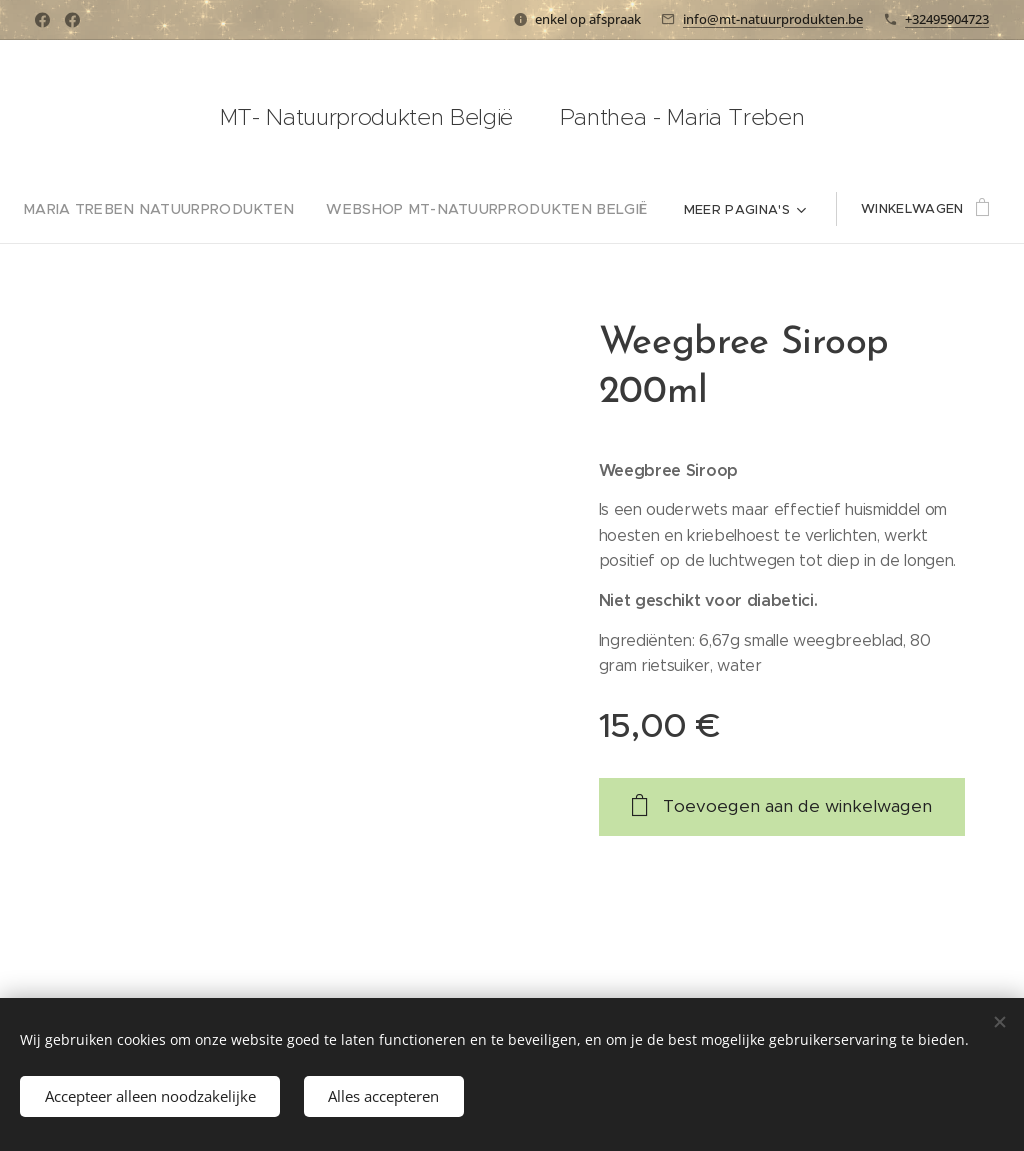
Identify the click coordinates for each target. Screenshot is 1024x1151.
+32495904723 (947, 19)
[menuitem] (181, 209)
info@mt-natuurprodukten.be (773, 19)
